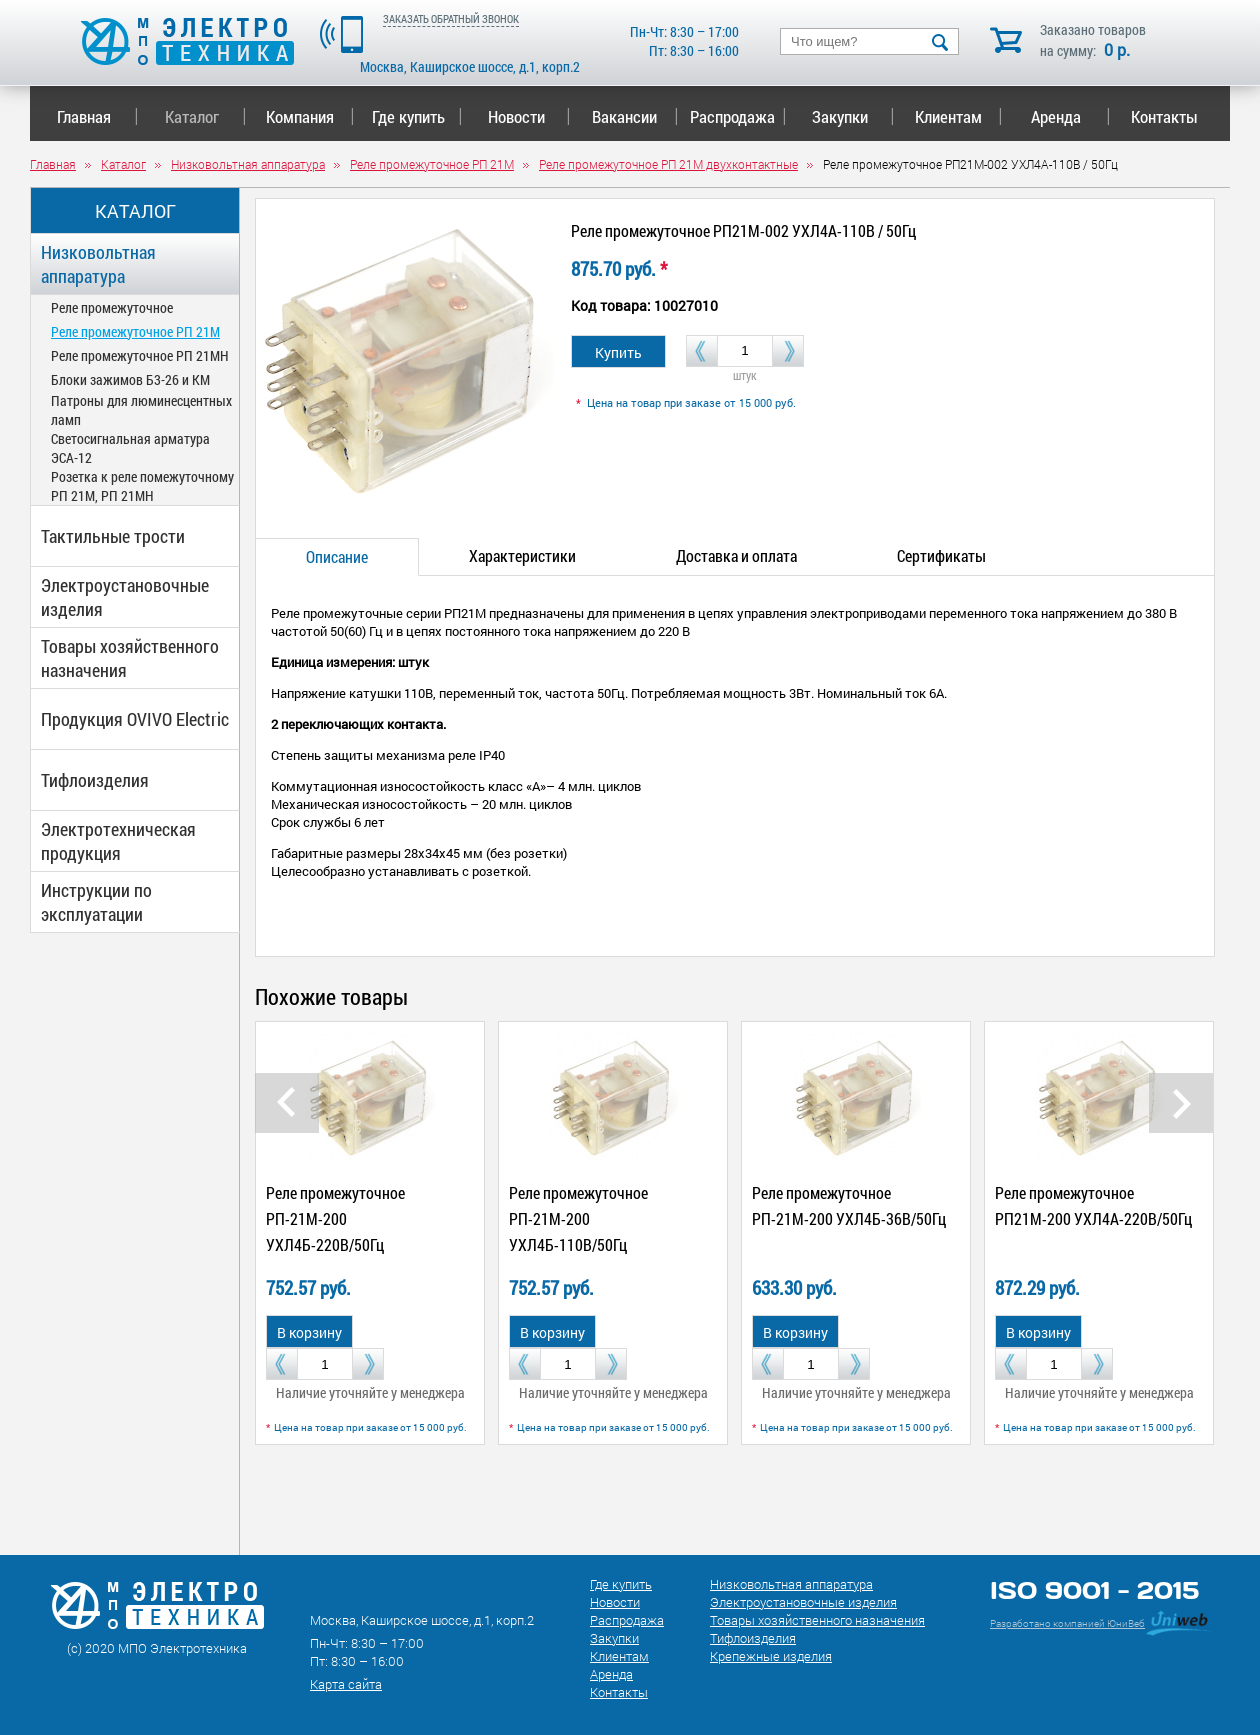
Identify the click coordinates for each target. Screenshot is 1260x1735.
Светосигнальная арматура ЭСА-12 (130, 448)
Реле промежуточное (112, 307)
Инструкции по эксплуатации (96, 902)
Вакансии (635, 116)
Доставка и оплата (736, 555)
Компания (310, 116)
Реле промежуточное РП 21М (135, 331)
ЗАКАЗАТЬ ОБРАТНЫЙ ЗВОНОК (451, 18)
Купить (618, 352)
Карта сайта (346, 1684)
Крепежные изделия (771, 1656)
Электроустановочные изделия (125, 597)
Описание (337, 556)
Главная (97, 116)
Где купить (417, 116)
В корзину (309, 1332)
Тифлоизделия (95, 780)
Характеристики (522, 555)
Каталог (205, 116)
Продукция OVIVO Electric (135, 719)
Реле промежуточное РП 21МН (140, 355)
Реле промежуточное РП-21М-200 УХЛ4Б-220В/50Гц (335, 1218)
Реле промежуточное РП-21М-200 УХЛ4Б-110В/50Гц (578, 1218)
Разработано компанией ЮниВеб (1067, 1623)
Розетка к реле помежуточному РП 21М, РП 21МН (142, 486)
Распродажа (734, 116)
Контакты (1164, 116)
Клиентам (959, 116)
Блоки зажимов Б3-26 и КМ (130, 379)
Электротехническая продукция (118, 841)
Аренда (1070, 116)
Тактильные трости (113, 536)
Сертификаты (941, 555)
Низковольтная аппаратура (98, 264)
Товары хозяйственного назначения (130, 658)
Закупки (853, 116)
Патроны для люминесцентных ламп (141, 410)
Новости (529, 116)
